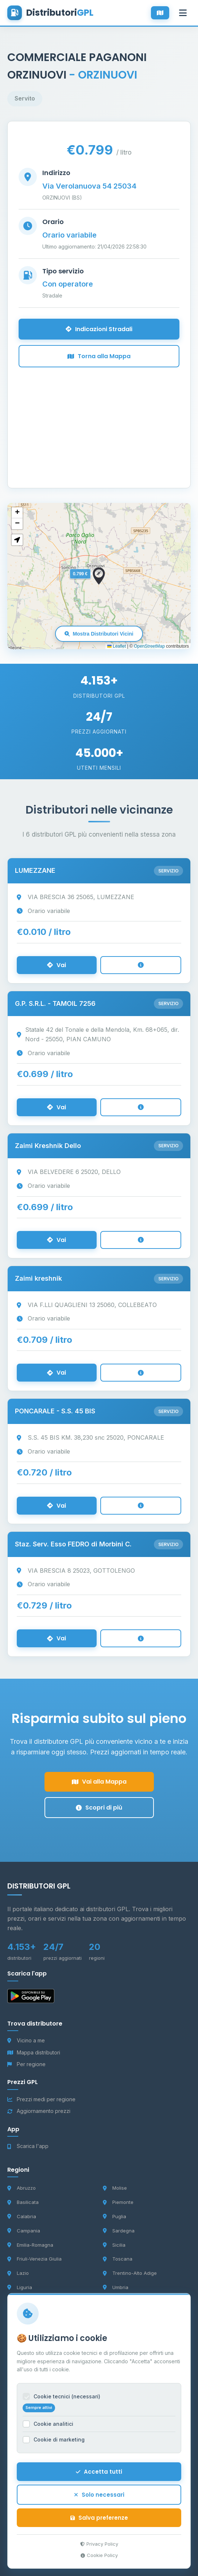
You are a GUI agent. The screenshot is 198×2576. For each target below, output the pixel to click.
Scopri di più (99, 1807)
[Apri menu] (183, 13)
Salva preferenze (99, 2523)
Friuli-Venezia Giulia (34, 2259)
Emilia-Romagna (30, 2245)
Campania (23, 2231)
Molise (115, 2188)
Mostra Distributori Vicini (99, 634)
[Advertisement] (99, 418)
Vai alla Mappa (99, 1781)
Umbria (115, 2287)
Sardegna (119, 2231)
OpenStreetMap (149, 646)
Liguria (19, 2287)
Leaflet (116, 646)
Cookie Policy (99, 2561)
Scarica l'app (27, 2146)
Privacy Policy (99, 2550)
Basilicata (23, 2202)
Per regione (26, 2064)
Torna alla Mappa (99, 356)
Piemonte (118, 2202)
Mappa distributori (33, 2052)
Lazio (18, 2273)
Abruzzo (21, 2188)
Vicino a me (26, 2040)
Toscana (117, 2259)
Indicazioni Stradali (99, 329)
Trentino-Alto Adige (130, 2273)
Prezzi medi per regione (41, 2099)
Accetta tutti (99, 2477)
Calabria (21, 2216)
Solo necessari (99, 2500)
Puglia (114, 2216)
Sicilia (114, 2245)
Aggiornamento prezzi (38, 2111)
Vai (56, 965)
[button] (99, 576)
